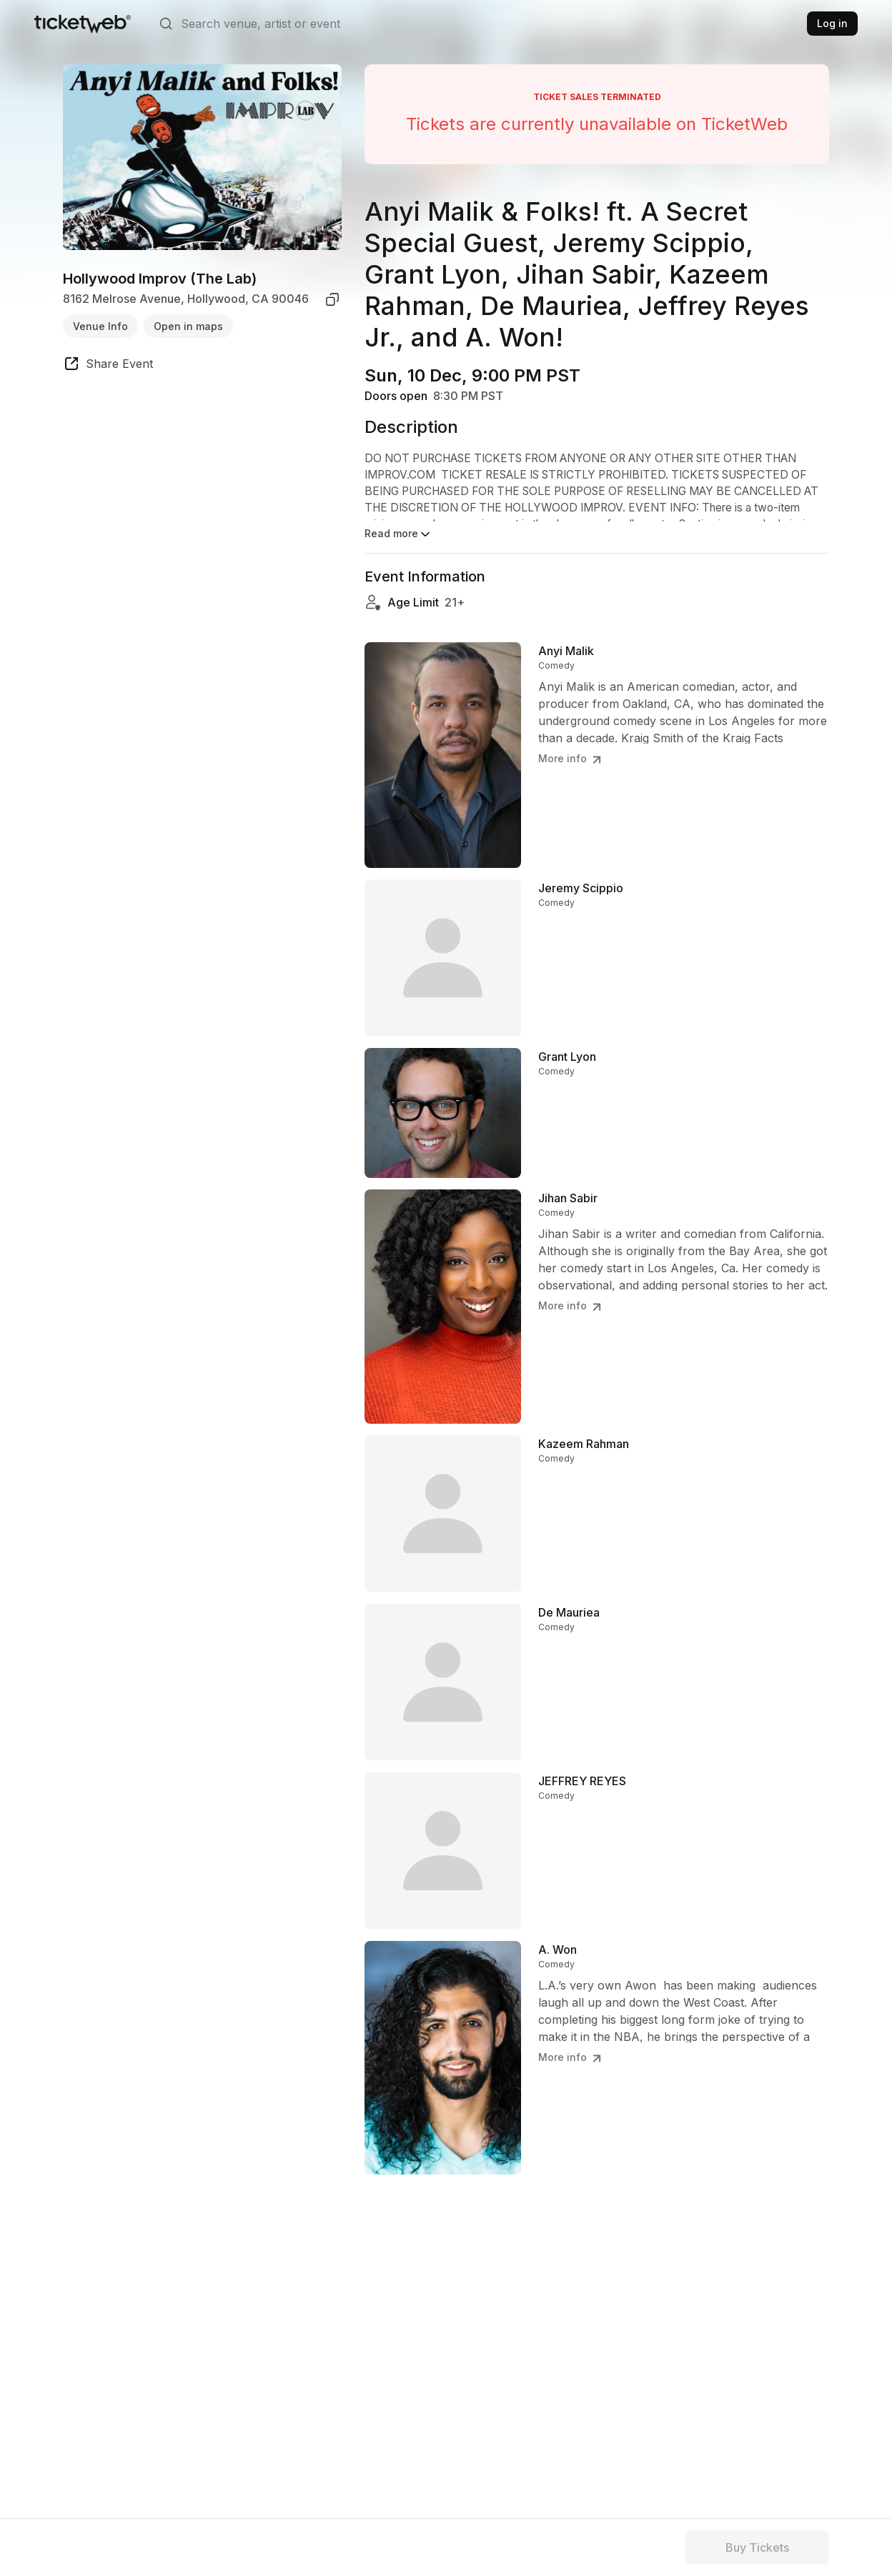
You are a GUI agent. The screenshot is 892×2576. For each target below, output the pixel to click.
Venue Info (100, 326)
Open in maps (188, 326)
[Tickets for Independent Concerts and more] (82, 23)
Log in (832, 23)
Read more (398, 534)
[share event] (108, 365)
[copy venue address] (332, 299)
